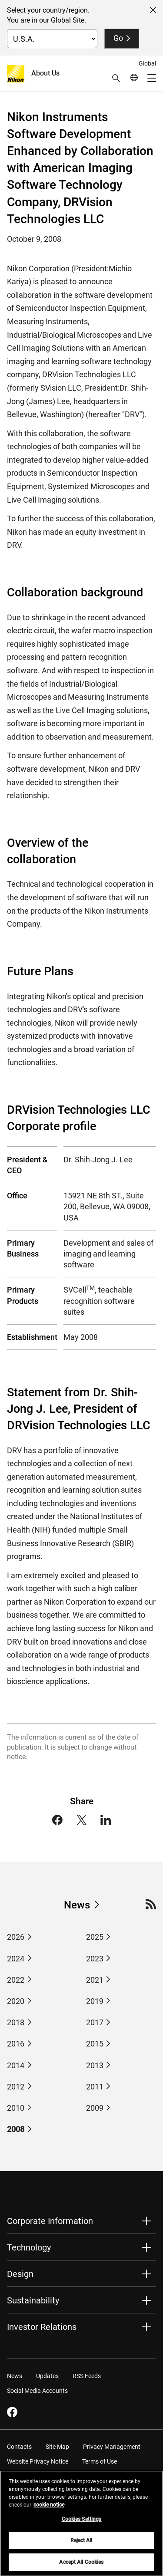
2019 (94, 2001)
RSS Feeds (87, 2375)
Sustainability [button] (33, 2300)
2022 (15, 1979)
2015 (94, 2043)
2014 (15, 2065)
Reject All (81, 2545)
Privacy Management (111, 2446)
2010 (15, 2107)
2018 (15, 2022)
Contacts (19, 2446)
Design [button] (20, 2274)
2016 (15, 2043)
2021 (94, 1979)
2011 (94, 2086)
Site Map (57, 2446)
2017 (94, 2022)
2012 (15, 2086)
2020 (15, 2001)
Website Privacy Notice (37, 2461)
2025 (94, 1936)
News (77, 1905)
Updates (47, 2375)
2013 (94, 2065)
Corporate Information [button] (50, 2221)
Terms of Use (99, 2461)
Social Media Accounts (37, 2390)
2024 (15, 1958)
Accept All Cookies (81, 2566)
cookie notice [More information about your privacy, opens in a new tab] (48, 2509)
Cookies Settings (82, 2523)
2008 (15, 2129)
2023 (94, 1958)
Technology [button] (29, 2247)
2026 (15, 1936)
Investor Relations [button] (42, 2327)
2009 (94, 2107)
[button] (116, 78)
